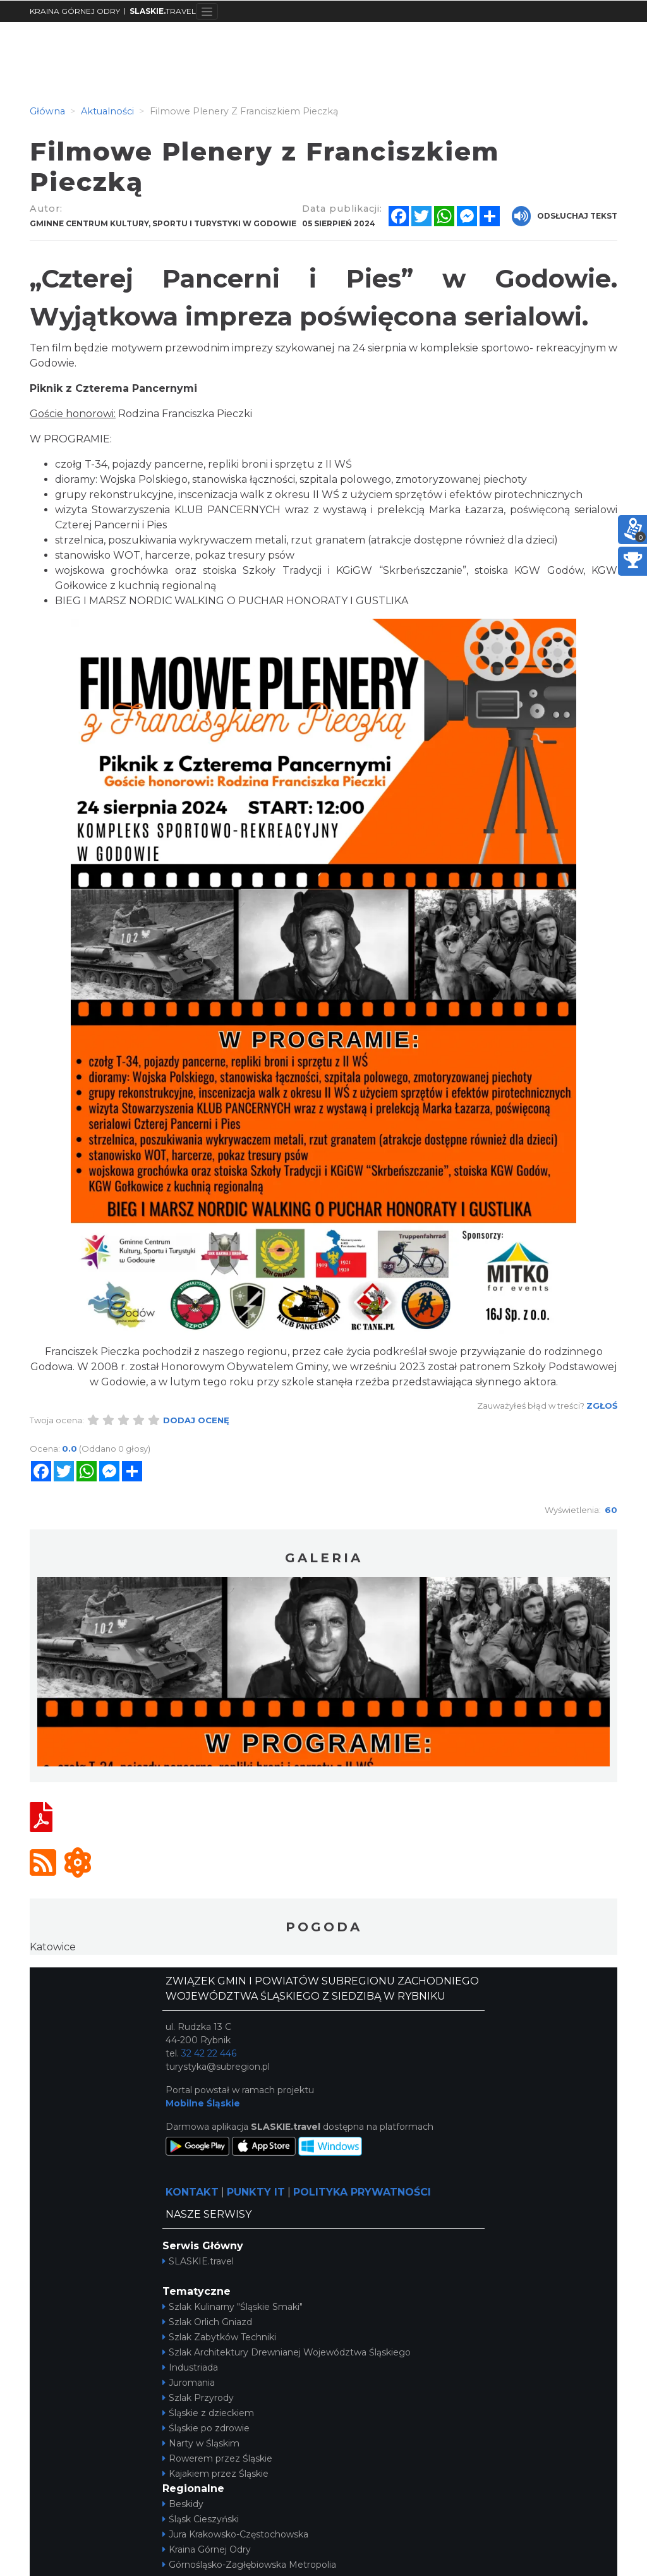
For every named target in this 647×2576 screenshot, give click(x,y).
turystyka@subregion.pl (218, 2066)
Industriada (190, 2367)
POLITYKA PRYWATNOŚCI (362, 2192)
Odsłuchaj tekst (564, 216)
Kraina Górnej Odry (206, 2549)
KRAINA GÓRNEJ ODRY (75, 11)
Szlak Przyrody (198, 2397)
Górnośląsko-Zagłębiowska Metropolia (249, 2564)
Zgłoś (601, 1405)
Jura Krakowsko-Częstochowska (235, 2534)
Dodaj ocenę (196, 1420)
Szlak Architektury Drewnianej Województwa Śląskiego (286, 2352)
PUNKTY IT (256, 2192)
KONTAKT (192, 2192)
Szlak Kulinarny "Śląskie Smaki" (232, 2306)
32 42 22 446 (208, 2053)
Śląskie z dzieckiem (208, 2413)
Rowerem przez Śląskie (217, 2458)
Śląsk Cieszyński (200, 2519)
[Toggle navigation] (207, 11)
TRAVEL (163, 11)
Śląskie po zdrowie (206, 2428)
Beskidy (182, 2504)
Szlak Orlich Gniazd (207, 2322)
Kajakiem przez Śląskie (215, 2473)
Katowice (53, 1947)
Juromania (188, 2382)
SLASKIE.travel (198, 2261)
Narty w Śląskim (200, 2443)
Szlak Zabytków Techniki (219, 2337)
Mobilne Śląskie (203, 2103)
